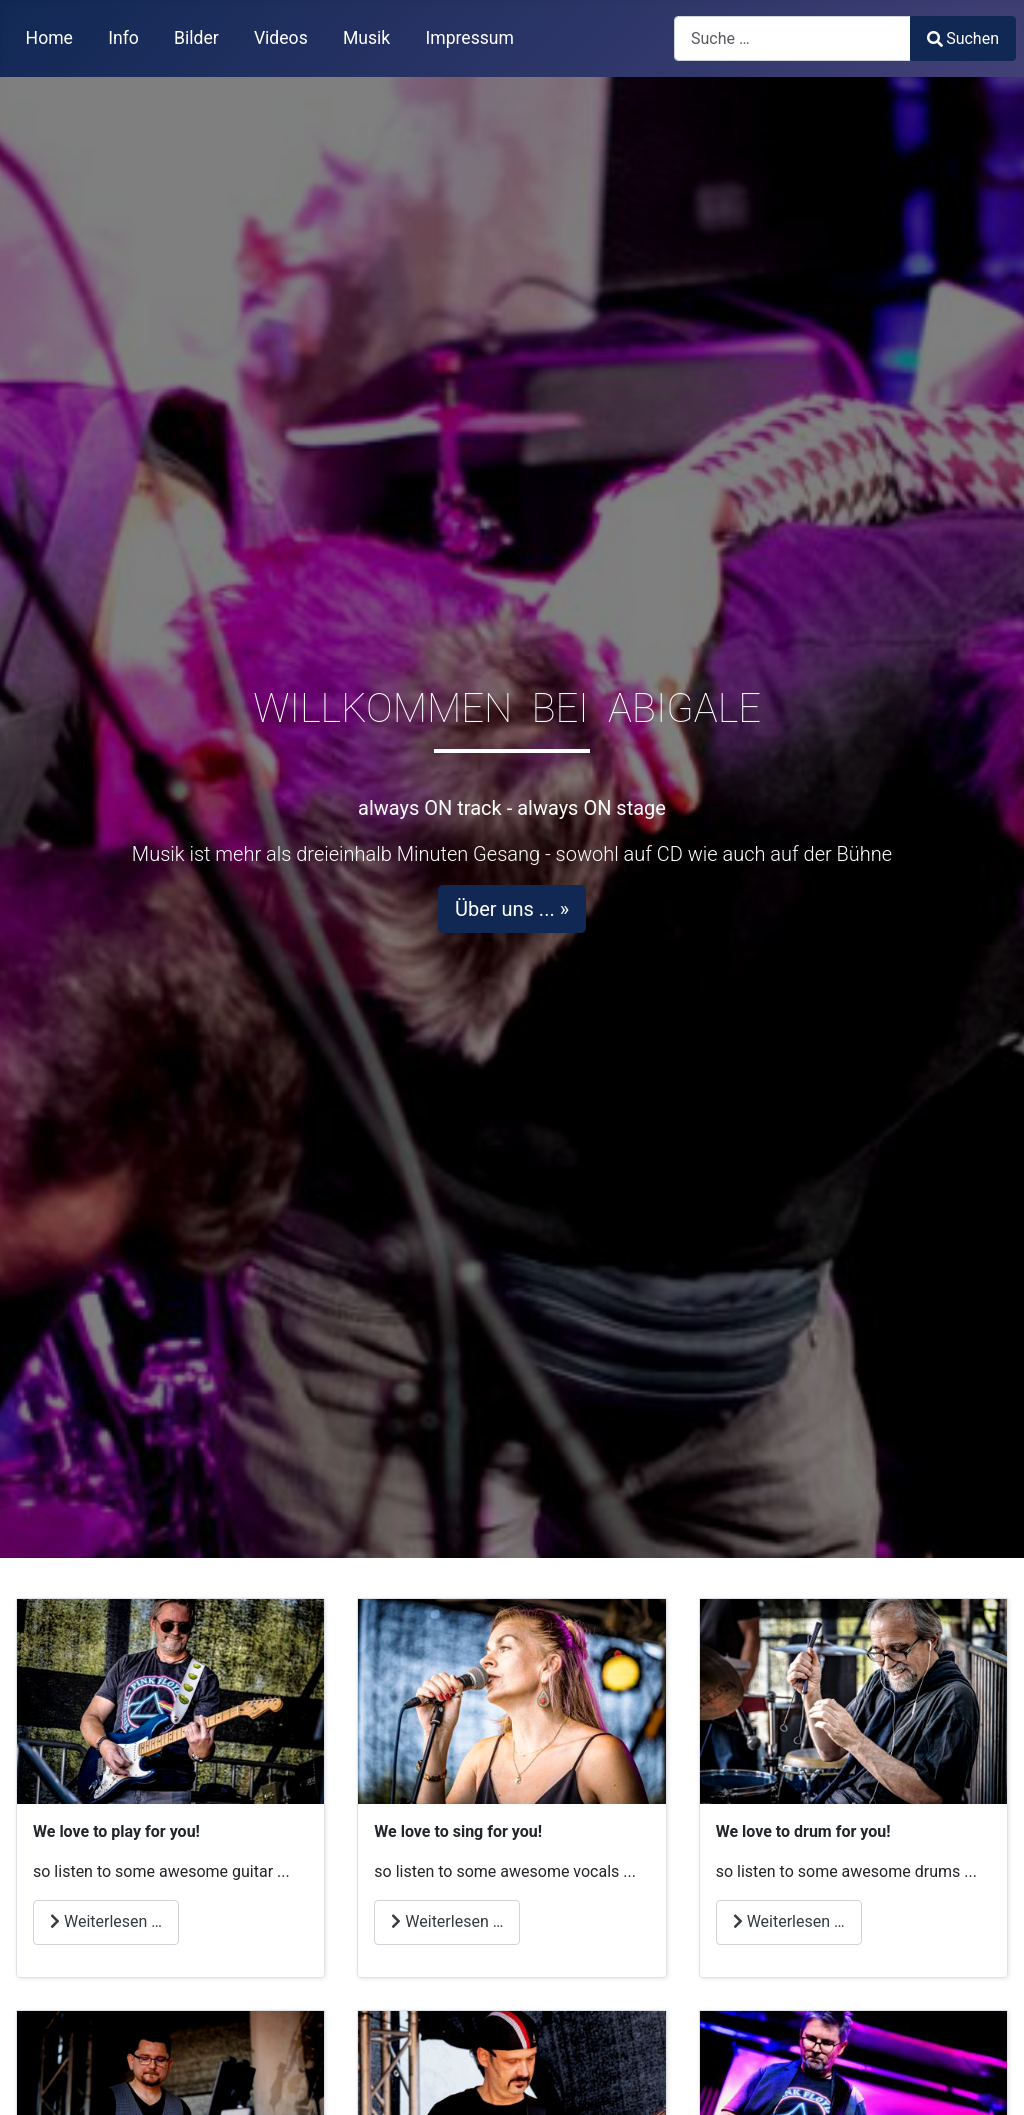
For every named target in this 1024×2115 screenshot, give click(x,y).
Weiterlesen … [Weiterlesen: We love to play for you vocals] (447, 1921)
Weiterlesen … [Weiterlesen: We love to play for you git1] (106, 1921)
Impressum (469, 38)
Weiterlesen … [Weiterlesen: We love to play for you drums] (789, 1921)
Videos (281, 38)
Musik (366, 38)
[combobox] (792, 38)
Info (123, 38)
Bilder (196, 38)
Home (49, 38)
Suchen (963, 38)
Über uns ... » (512, 909)
